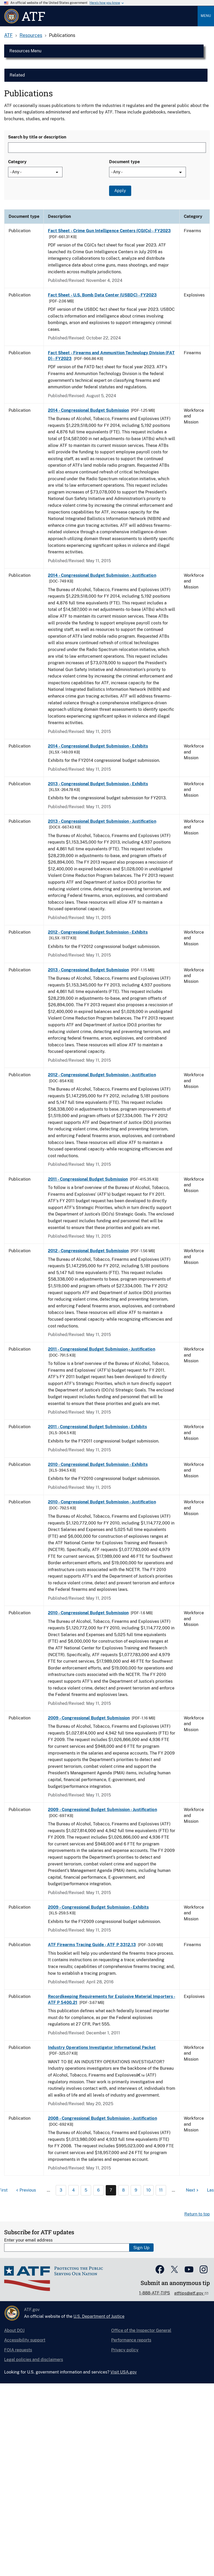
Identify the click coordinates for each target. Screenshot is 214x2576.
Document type (124, 161)
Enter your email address (28, 2240)
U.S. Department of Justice (98, 2316)
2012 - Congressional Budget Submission (88, 1250)
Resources (31, 35)
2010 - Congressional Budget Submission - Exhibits (98, 1464)
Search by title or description (37, 137)
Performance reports (131, 2340)
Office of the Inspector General (141, 2330)
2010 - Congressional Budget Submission (88, 1612)
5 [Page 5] (86, 2190)
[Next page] (193, 2190)
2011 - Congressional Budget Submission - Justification (101, 1349)
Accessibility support (24, 2340)
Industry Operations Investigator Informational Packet (102, 2047)
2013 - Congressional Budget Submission (88, 969)
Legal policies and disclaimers (33, 2359)
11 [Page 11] (161, 2190)
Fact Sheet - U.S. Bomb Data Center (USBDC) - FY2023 (102, 295)
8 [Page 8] (123, 2190)
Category (17, 161)
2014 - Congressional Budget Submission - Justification (102, 575)
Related (17, 75)
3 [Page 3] (61, 2190)
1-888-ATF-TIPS (154, 2292)
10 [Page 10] (148, 2190)
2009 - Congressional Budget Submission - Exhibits (98, 1907)
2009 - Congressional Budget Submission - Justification (102, 1809)
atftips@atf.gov (189, 2293)
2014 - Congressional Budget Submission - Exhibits (98, 746)
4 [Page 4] (73, 2190)
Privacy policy (125, 2349)
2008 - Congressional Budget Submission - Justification (102, 2118)
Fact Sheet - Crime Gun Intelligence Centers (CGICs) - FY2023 (109, 230)
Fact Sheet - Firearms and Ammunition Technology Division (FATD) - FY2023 (111, 355)
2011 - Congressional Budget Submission (88, 1179)
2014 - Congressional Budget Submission (88, 410)
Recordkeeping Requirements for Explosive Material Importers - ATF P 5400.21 (111, 1999)
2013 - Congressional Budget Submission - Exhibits (98, 783)
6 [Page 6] (98, 2190)
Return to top (197, 2214)
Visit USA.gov (123, 2372)
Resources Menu (25, 50)
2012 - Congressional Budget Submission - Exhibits (98, 932)
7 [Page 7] (111, 2190)
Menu (206, 16)
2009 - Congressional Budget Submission (89, 1718)
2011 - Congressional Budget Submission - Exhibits (97, 1426)
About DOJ (14, 2330)
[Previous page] (25, 2190)
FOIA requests (18, 2349)
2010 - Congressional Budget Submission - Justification (102, 1501)
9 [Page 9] (136, 2190)
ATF (8, 35)
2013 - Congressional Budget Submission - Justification (102, 821)
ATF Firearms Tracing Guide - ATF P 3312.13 (92, 1944)
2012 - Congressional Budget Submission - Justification (102, 1074)
